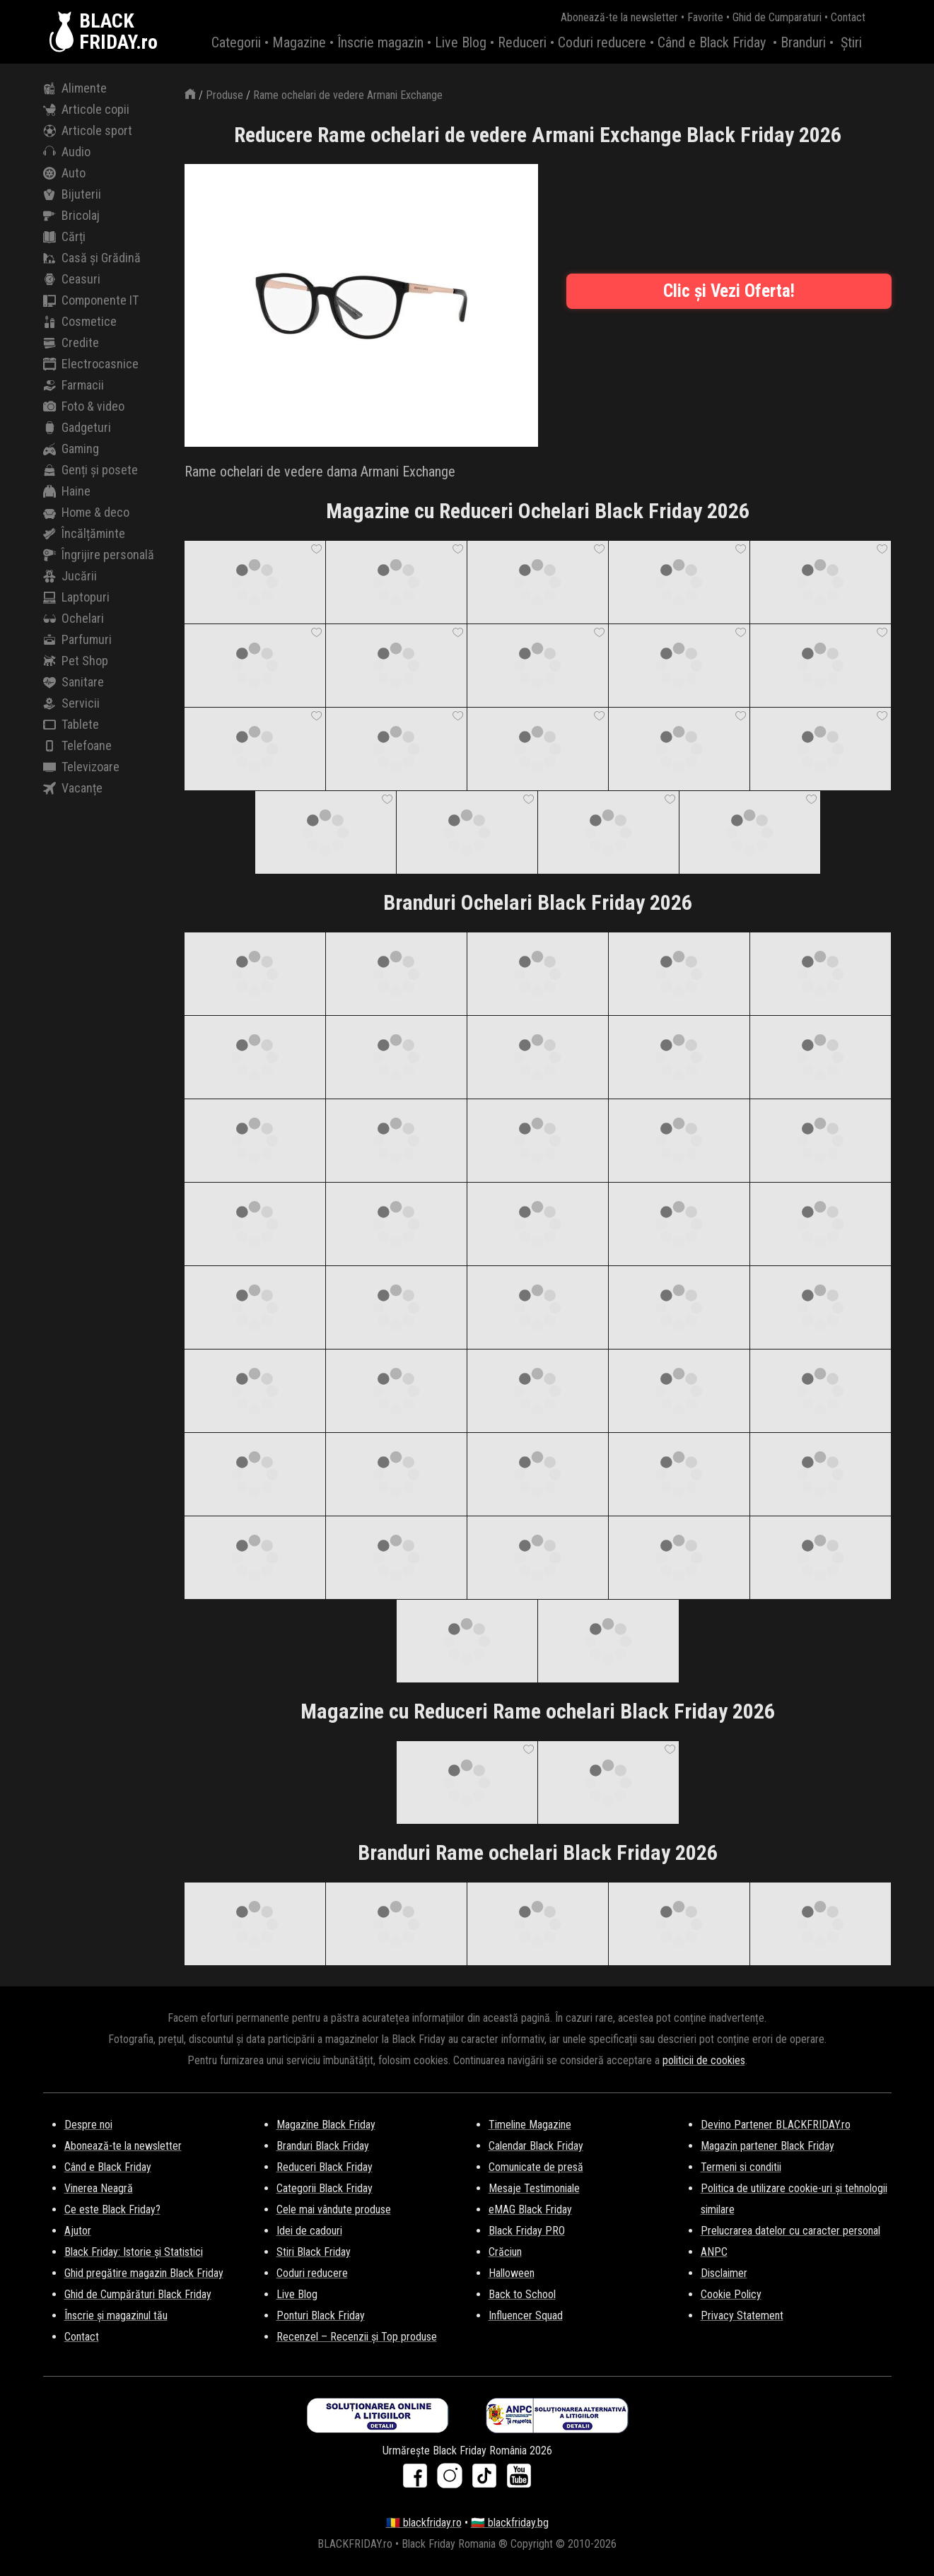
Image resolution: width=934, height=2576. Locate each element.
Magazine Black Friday (325, 2124)
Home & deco (86, 512)
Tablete (71, 724)
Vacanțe (73, 788)
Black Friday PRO (527, 2230)
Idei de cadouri (309, 2230)
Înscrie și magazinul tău (116, 2315)
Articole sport (87, 130)
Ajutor (77, 2230)
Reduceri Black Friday (324, 2167)
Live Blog (460, 42)
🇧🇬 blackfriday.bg (510, 2522)
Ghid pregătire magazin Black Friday (143, 2273)
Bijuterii (72, 194)
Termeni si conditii (741, 2167)
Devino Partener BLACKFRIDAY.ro (776, 2124)
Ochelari (73, 618)
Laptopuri (76, 597)
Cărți (64, 236)
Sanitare (73, 682)
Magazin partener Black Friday (767, 2146)
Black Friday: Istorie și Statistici (133, 2252)
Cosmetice (80, 321)
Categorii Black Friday (324, 2188)
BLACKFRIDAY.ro (118, 32)
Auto (64, 173)
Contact (848, 17)
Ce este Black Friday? (112, 2209)
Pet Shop (75, 661)
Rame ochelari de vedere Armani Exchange (348, 95)
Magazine (299, 42)
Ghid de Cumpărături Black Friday (137, 2294)
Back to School (522, 2294)
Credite (71, 342)
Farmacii (73, 385)
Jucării (70, 576)
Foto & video (83, 406)
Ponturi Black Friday (320, 2315)
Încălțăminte (84, 533)
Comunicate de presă (536, 2167)
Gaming (71, 448)
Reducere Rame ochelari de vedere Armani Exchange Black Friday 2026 (537, 134)
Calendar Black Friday (536, 2146)
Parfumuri (77, 639)
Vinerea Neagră (98, 2188)
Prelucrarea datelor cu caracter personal (790, 2230)
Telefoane (77, 745)
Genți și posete (90, 470)
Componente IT (91, 300)
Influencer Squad (526, 2315)
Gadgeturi (77, 427)
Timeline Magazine (530, 2124)
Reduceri (522, 42)
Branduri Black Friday (322, 2146)
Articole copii (86, 109)
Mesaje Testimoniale (534, 2188)
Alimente (75, 88)
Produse (224, 95)
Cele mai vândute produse (333, 2209)
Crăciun (505, 2252)
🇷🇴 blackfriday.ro (424, 2522)
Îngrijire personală (98, 555)
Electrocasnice (91, 364)
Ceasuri (71, 279)
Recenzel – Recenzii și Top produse (356, 2336)
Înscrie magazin (380, 42)
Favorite (705, 17)
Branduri (803, 42)
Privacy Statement (742, 2315)
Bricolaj (71, 215)
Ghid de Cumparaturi (777, 17)
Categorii (236, 42)
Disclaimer (724, 2273)
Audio (67, 152)
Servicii (71, 703)
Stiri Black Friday (313, 2252)
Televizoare (81, 767)
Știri (851, 42)
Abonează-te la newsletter (619, 17)
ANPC (714, 2252)
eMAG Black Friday (530, 2209)
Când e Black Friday (712, 42)
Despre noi (88, 2124)
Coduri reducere (602, 42)
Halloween (512, 2273)
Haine (67, 491)
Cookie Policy (731, 2294)
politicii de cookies (703, 2060)
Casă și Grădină (92, 258)
